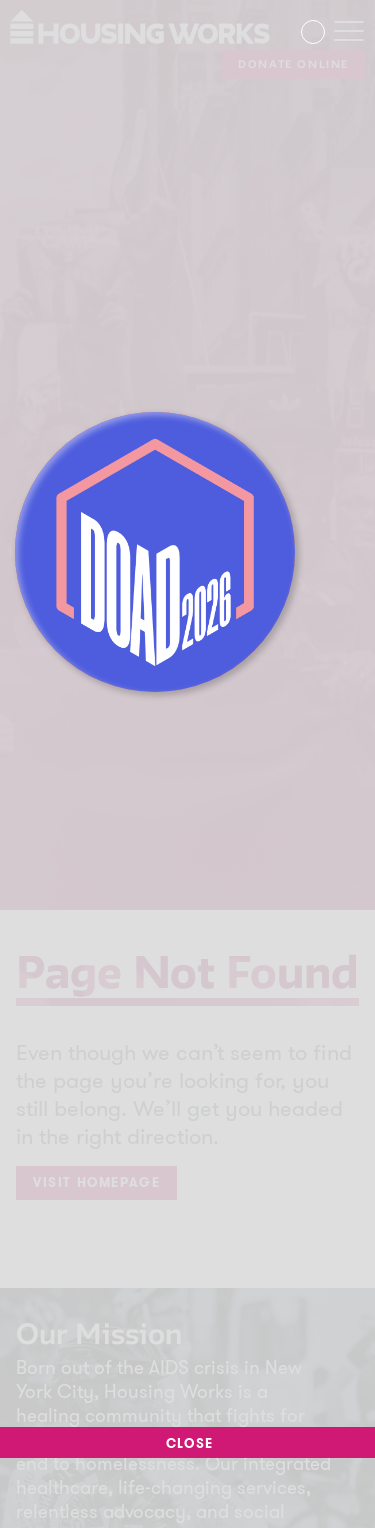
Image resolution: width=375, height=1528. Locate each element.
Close (187, 1444)
